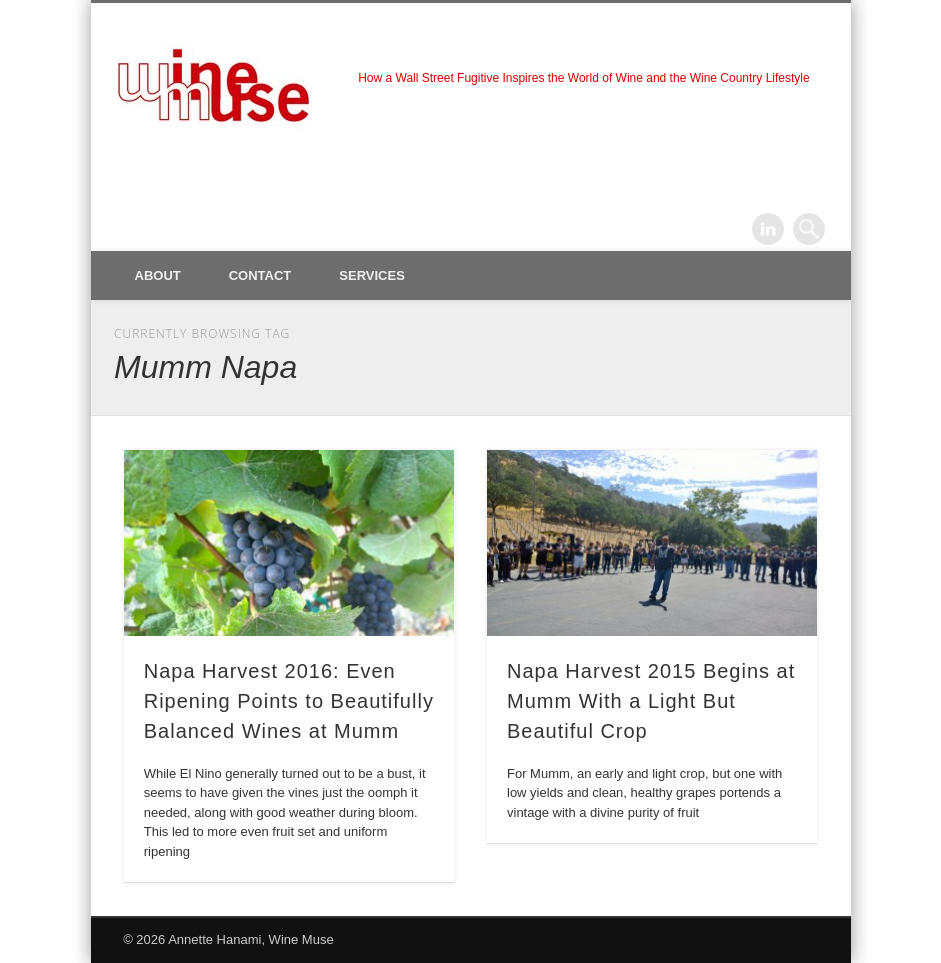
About (158, 275)
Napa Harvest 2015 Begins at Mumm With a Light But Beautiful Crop (651, 701)
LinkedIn (768, 229)
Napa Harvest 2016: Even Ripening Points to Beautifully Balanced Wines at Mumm (289, 701)
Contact (260, 275)
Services (372, 275)
